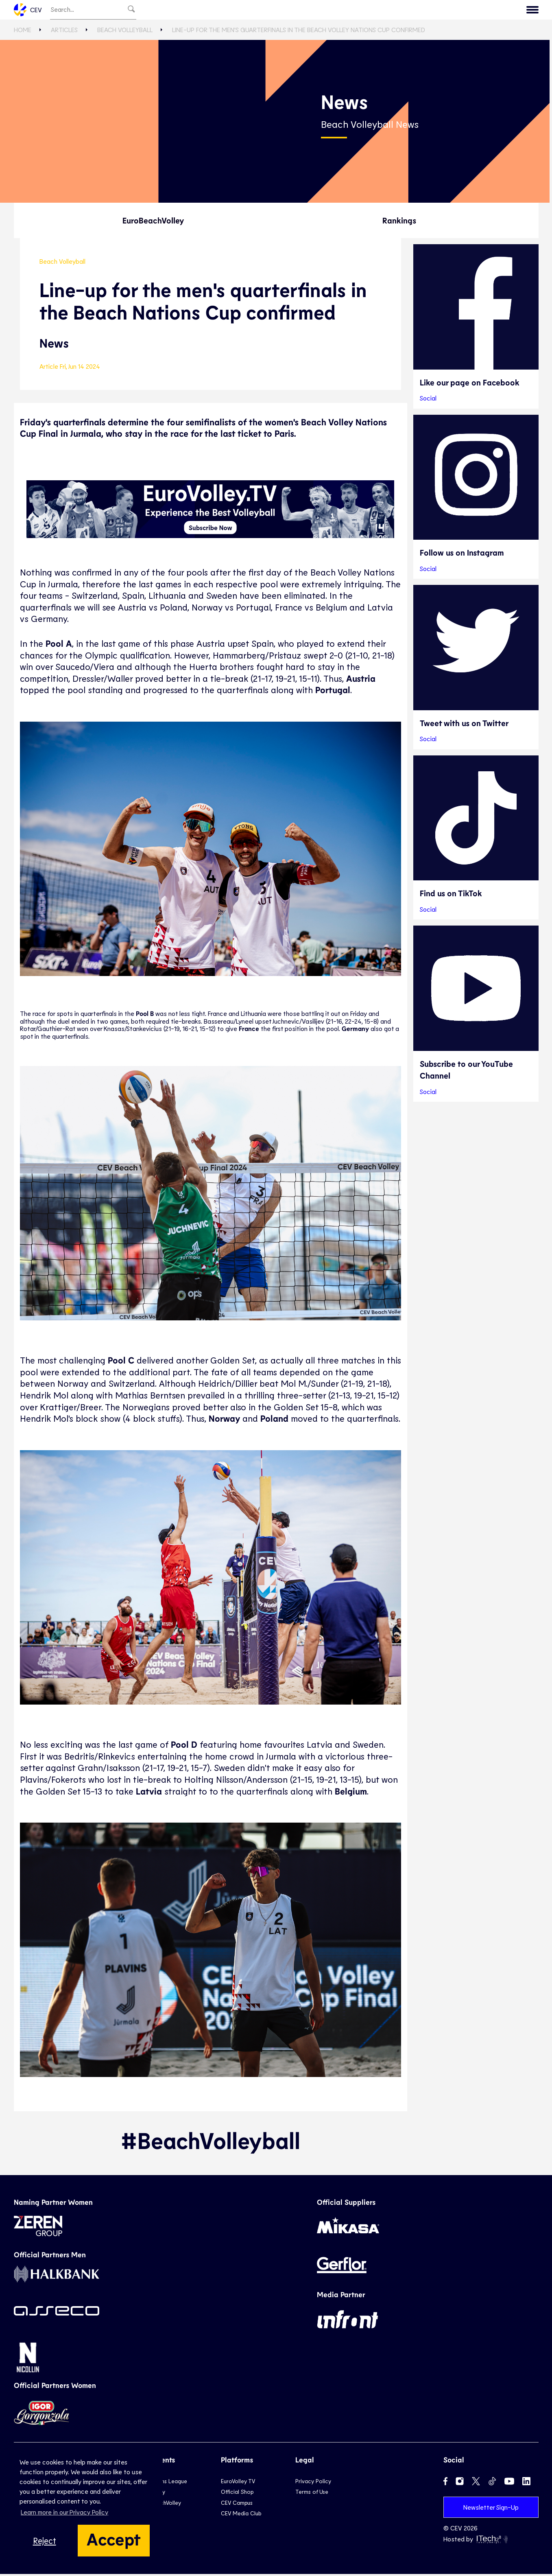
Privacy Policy (313, 2482)
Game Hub (403, 10)
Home (22, 31)
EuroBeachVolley (153, 222)
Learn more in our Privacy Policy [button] (64, 2512)
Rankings (399, 222)
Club (231, 10)
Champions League (163, 2482)
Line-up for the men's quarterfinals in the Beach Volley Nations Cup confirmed (298, 31)
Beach (303, 10)
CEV (28, 10)
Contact (518, 10)
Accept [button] (114, 2538)
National (265, 10)
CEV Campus (237, 2504)
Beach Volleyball (125, 31)
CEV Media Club (241, 2515)
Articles (64, 31)
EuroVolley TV (189, 10)
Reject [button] (44, 2540)
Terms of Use (311, 2493)
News (364, 10)
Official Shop (237, 2493)
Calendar (449, 10)
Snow (334, 10)
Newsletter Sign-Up (491, 2509)
